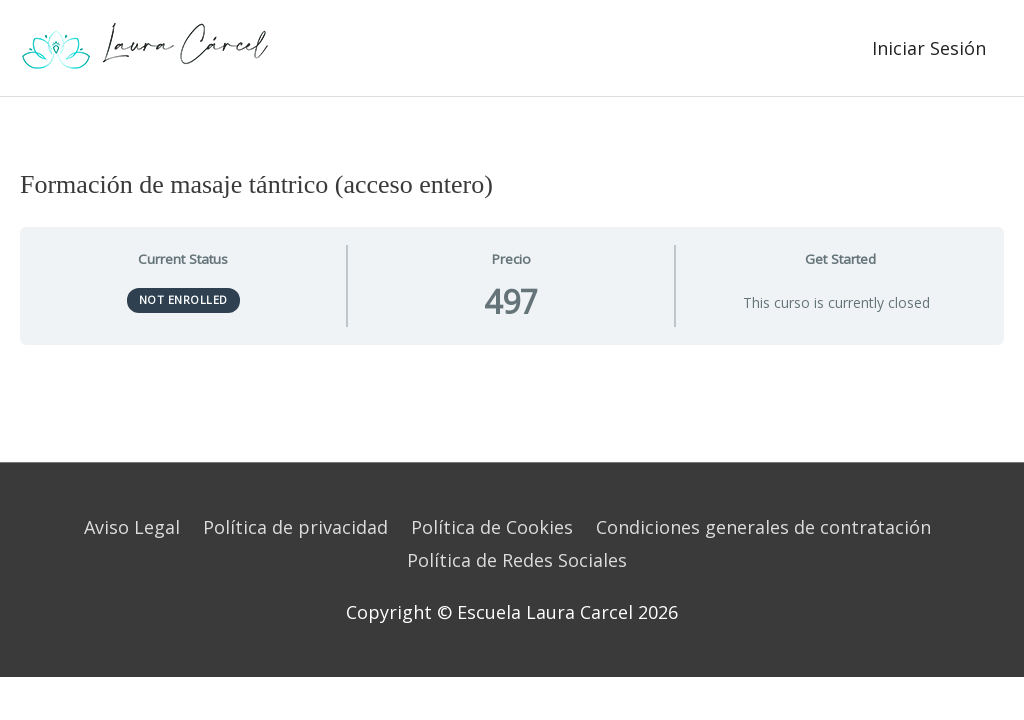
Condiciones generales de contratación (763, 527)
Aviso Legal (132, 527)
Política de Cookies (492, 527)
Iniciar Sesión (929, 48)
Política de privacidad (295, 527)
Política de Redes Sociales (517, 560)
